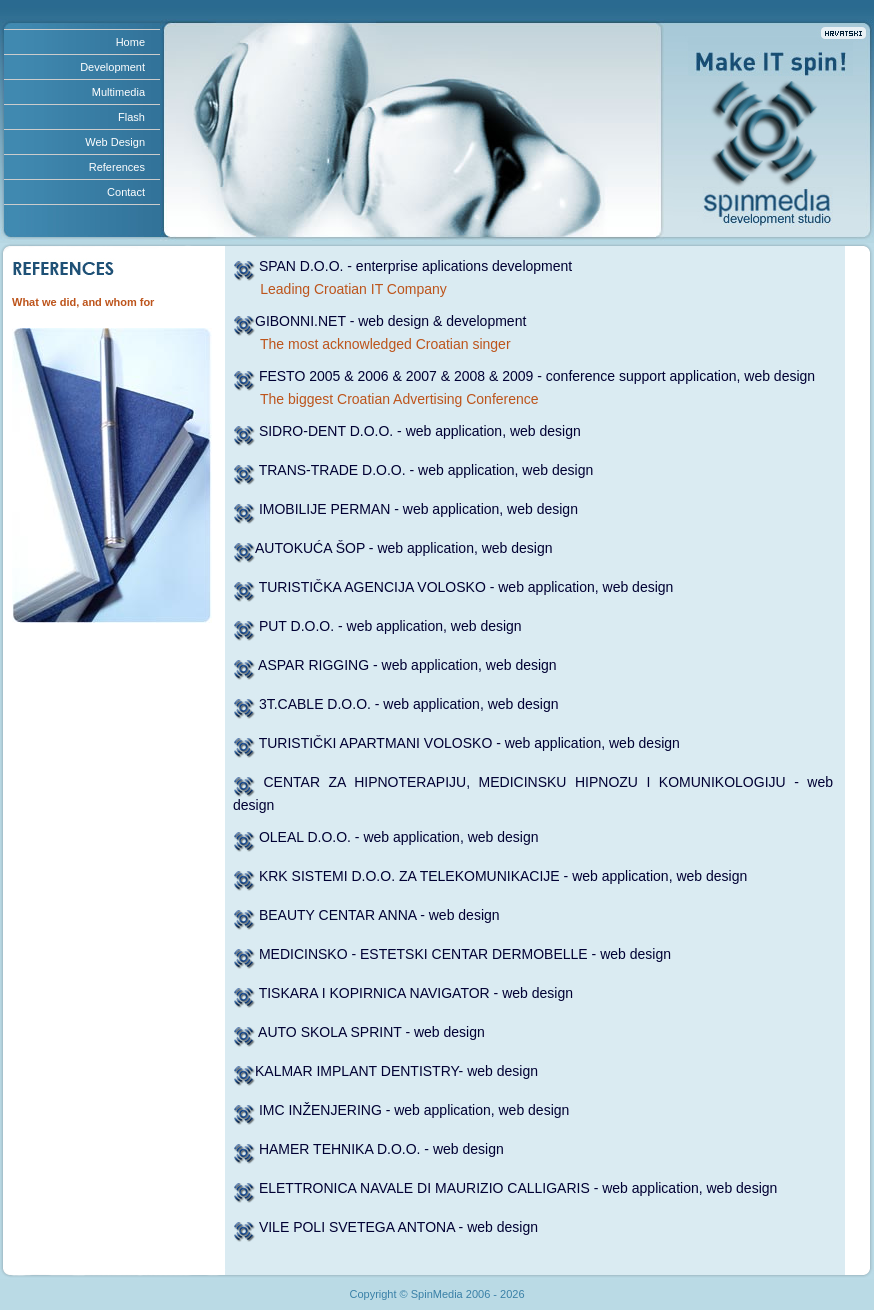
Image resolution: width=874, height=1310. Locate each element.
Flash (131, 117)
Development (112, 67)
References (117, 167)
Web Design (115, 142)
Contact (126, 192)
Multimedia (118, 92)
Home (130, 42)
